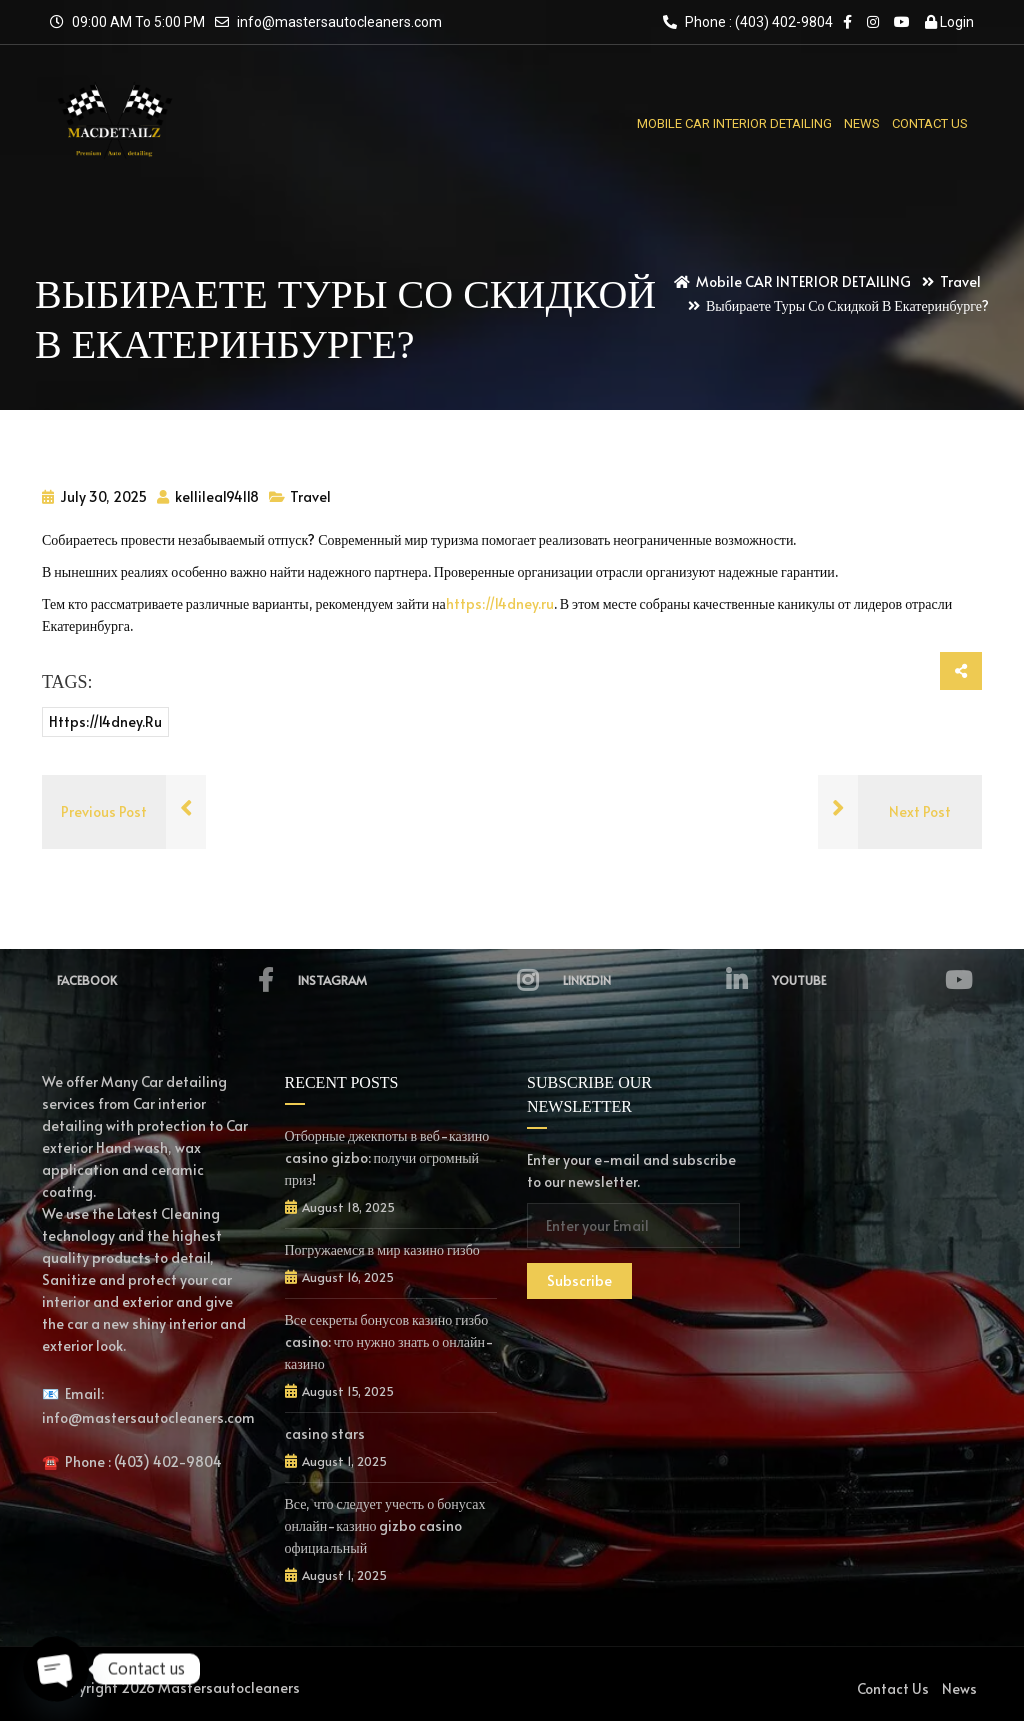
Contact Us (893, 1688)
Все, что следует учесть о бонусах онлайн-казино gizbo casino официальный (385, 1525)
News (959, 1688)
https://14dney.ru (500, 603)
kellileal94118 (208, 496)
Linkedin (655, 980)
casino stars (325, 1433)
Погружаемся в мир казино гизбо (382, 1249)
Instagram (418, 980)
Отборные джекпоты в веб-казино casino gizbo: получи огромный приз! (387, 1157)
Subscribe (579, 1280)
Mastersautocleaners (229, 1687)
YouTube (872, 980)
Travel (310, 496)
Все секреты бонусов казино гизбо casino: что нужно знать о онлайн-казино (390, 1341)
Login (949, 22)
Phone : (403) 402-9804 (748, 22)
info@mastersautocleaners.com (339, 22)
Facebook (165, 980)
